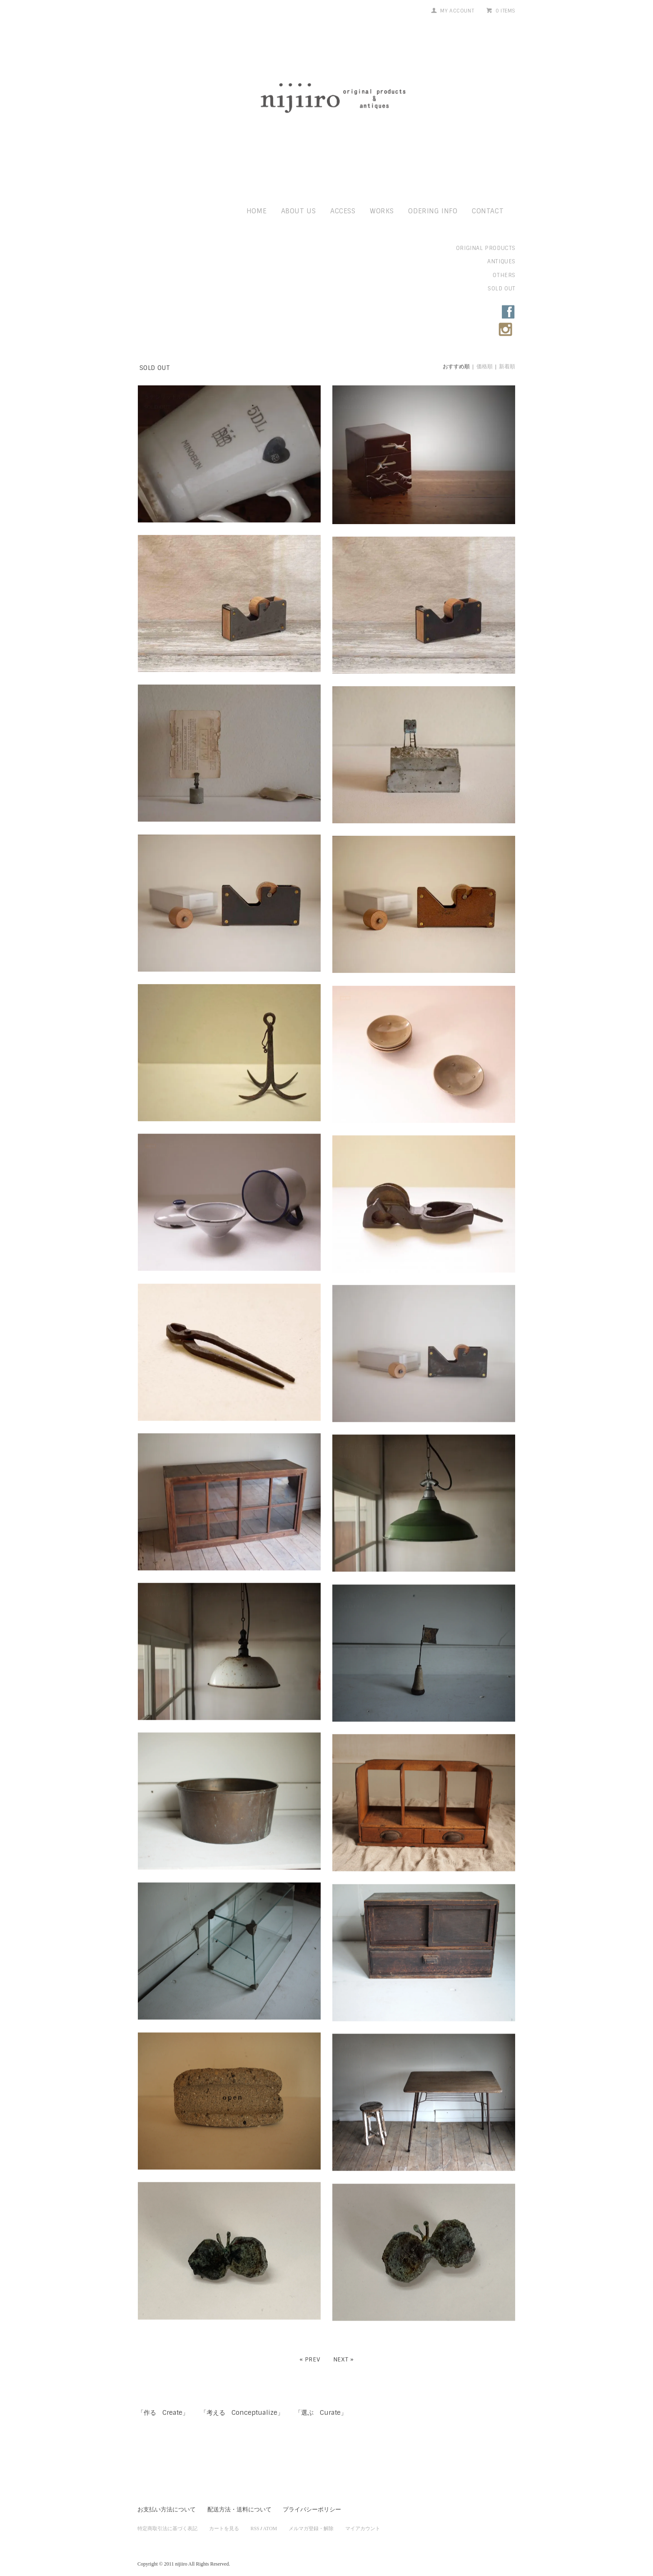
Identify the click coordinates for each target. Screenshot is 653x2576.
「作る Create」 (164, 2403)
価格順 (484, 366)
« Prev (310, 2350)
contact (487, 211)
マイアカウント (362, 2520)
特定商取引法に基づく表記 (167, 2520)
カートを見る (224, 2520)
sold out (502, 288)
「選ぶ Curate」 (330, 2403)
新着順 (507, 366)
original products (486, 248)
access (343, 211)
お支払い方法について (166, 2501)
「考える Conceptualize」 (248, 2403)
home (257, 211)
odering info (432, 211)
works (382, 211)
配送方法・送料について (239, 2501)
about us (298, 211)
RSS (254, 2520)
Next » (343, 2350)
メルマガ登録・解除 (311, 2520)
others (504, 275)
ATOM (270, 2520)
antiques (501, 261)
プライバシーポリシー (312, 2501)
